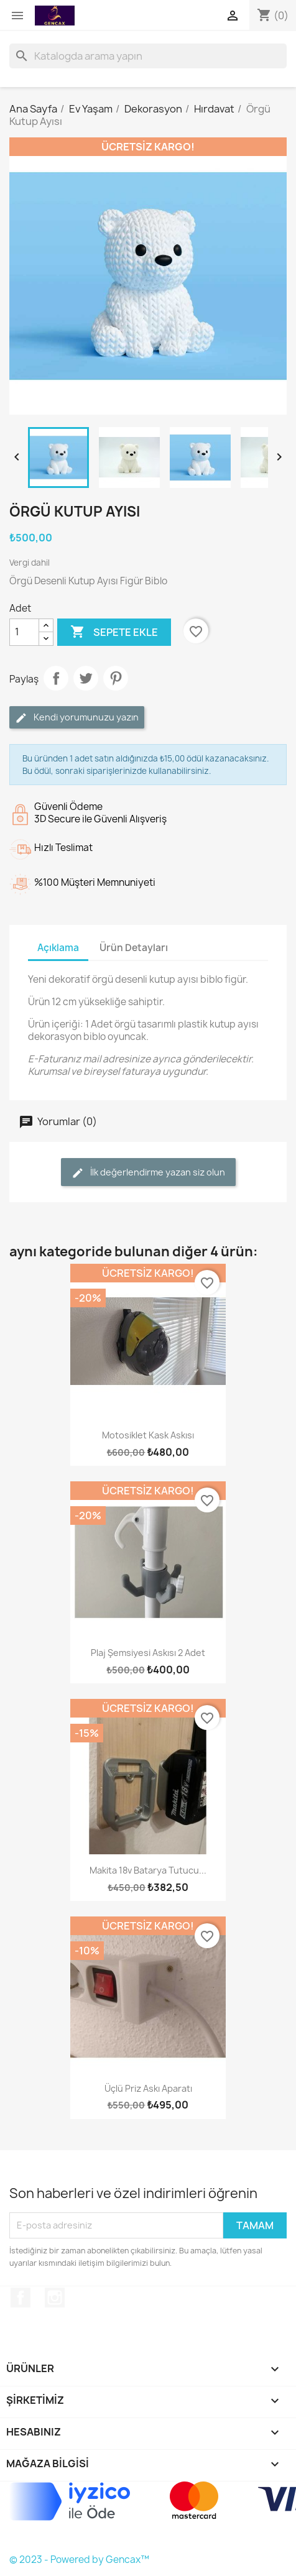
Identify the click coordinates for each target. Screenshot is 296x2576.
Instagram (55, 2297)
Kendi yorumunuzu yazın (77, 717)
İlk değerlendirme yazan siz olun (148, 1172)
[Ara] (148, 56)
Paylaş (56, 678)
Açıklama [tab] (58, 947)
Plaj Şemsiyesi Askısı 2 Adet (148, 1652)
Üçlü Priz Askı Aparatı (148, 2088)
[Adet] (24, 632)
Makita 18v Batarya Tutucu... (148, 1870)
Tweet (85, 678)
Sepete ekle (114, 632)
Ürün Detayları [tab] (133, 947)
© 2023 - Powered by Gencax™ (79, 2559)
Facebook (20, 2297)
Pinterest (115, 678)
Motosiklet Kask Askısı (148, 1435)
